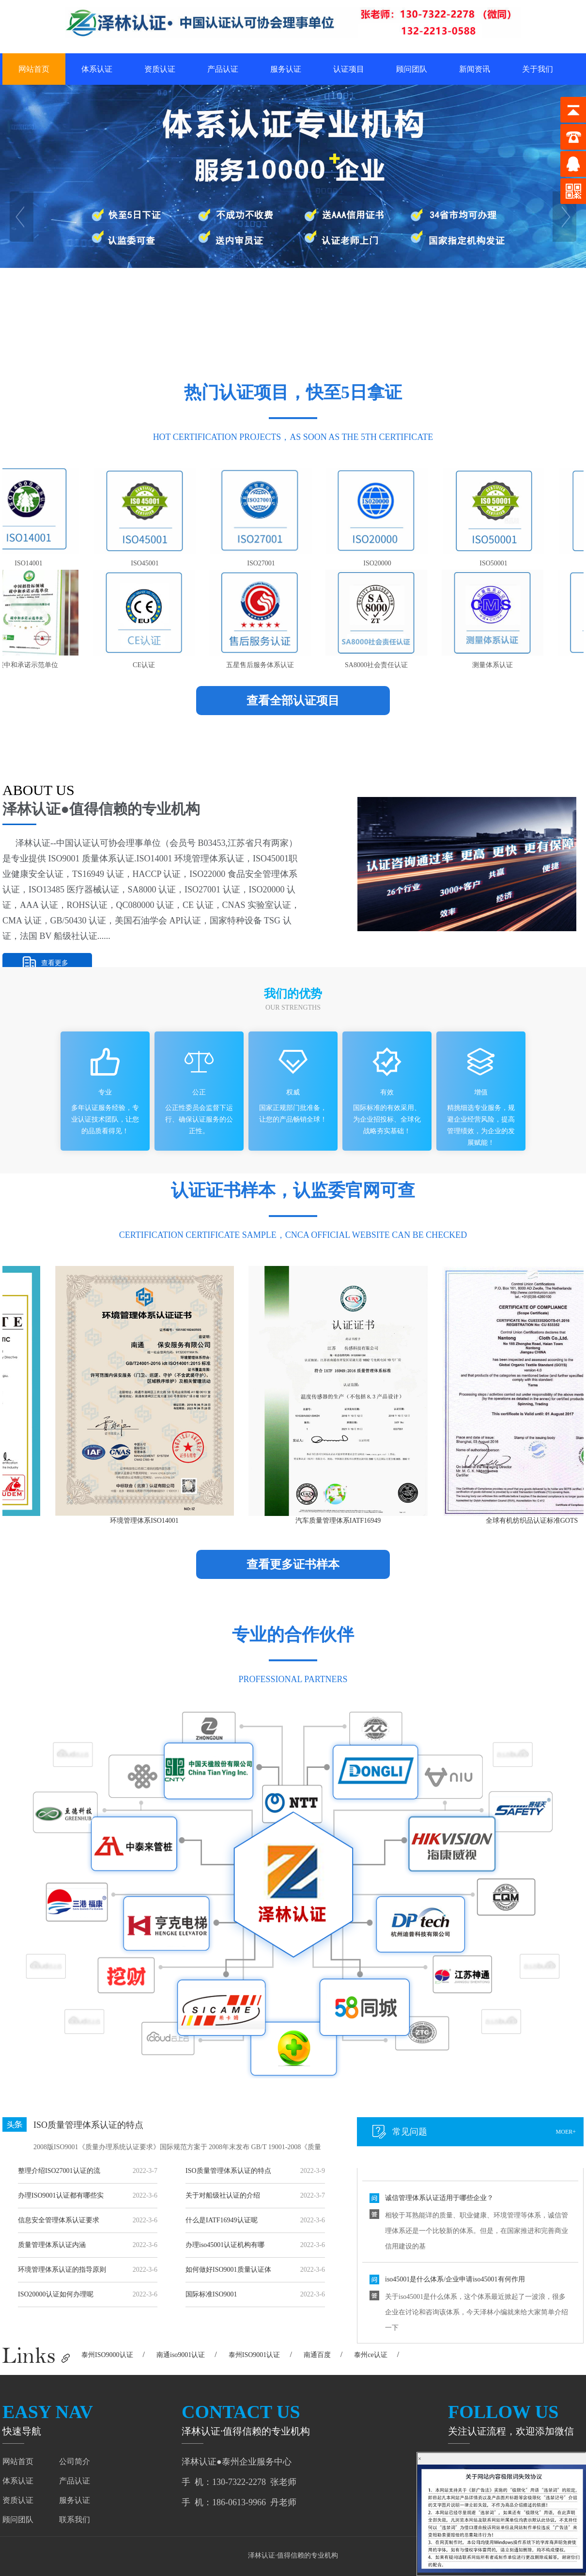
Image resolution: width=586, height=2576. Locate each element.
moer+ (566, 2131)
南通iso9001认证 (180, 2354)
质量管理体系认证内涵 (52, 2244)
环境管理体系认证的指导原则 (62, 2269)
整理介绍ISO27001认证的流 (59, 2170)
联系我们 (74, 2519)
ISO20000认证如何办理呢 (55, 2294)
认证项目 (348, 69)
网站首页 (33, 69)
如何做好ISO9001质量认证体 (228, 2269)
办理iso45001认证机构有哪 (224, 2244)
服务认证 (285, 69)
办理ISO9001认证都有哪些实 (61, 2195)
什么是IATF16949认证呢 (221, 2220)
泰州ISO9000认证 (107, 2354)
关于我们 (537, 69)
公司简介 (74, 2461)
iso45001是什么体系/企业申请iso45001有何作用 (455, 2306)
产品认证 (222, 69)
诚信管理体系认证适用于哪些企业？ (439, 2225)
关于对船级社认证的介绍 (222, 2195)
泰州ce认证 (370, 2354)
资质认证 (159, 69)
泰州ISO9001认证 (254, 2354)
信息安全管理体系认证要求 (58, 2220)
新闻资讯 (474, 69)
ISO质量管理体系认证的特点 (88, 2125)
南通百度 (317, 2354)
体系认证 (96, 69)
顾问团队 (411, 69)
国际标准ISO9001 (211, 2294)
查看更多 (54, 963)
